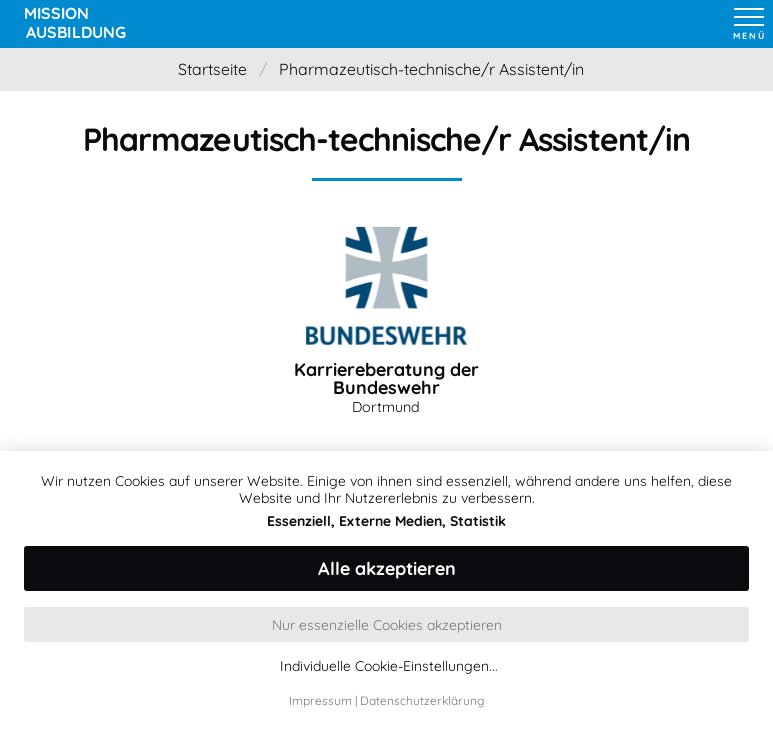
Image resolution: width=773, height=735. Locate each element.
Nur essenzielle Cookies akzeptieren (387, 625)
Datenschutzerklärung (422, 700)
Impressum (320, 700)
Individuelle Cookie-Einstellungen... (389, 666)
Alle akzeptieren (387, 568)
